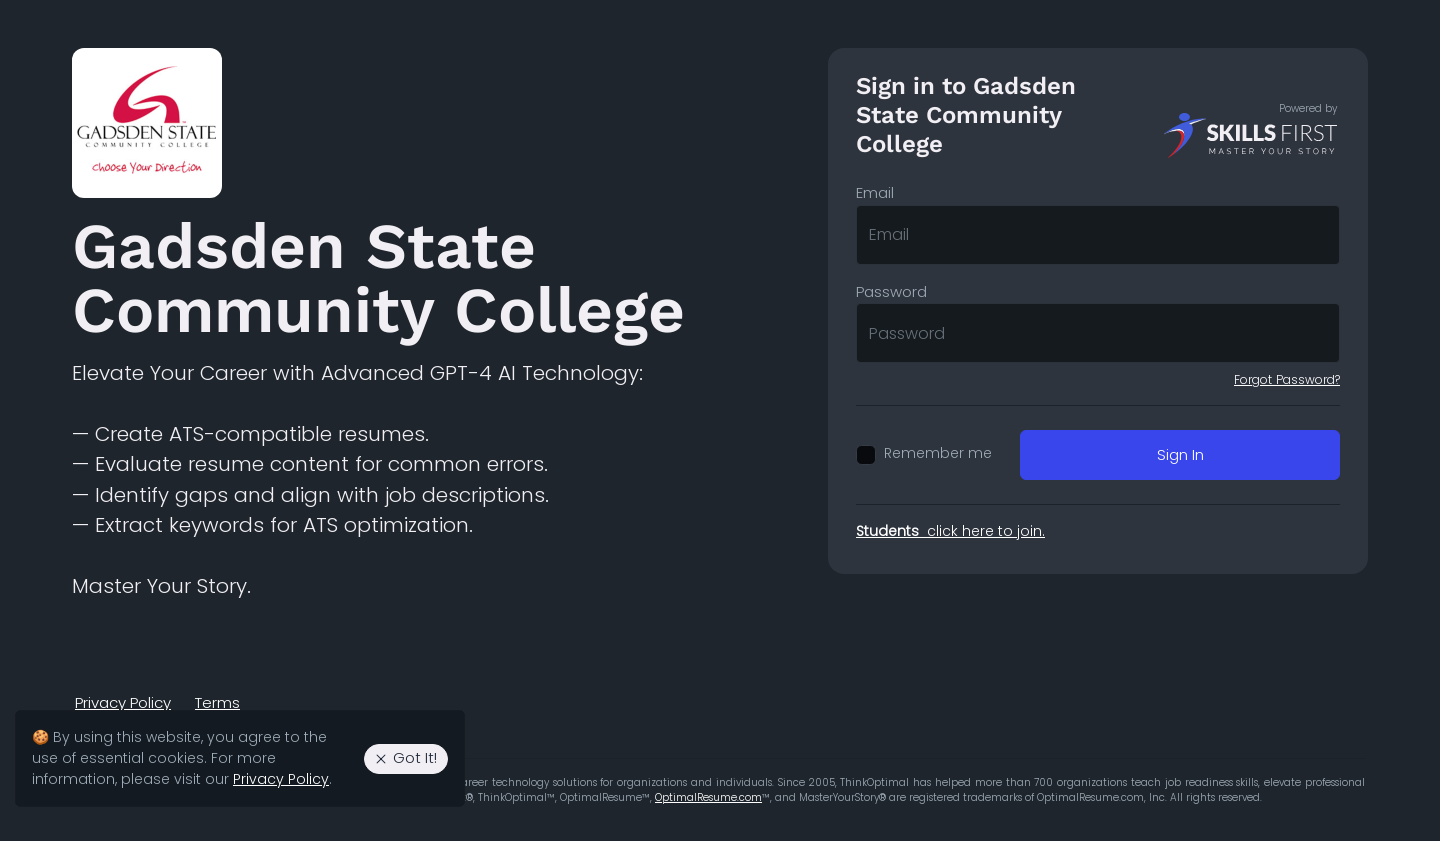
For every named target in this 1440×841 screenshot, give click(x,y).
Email (875, 192)
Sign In (1180, 454)
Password (891, 291)
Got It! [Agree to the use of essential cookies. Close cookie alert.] (405, 757)
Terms (217, 702)
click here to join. (950, 531)
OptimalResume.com (708, 797)
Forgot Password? (1287, 379)
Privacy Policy (123, 702)
